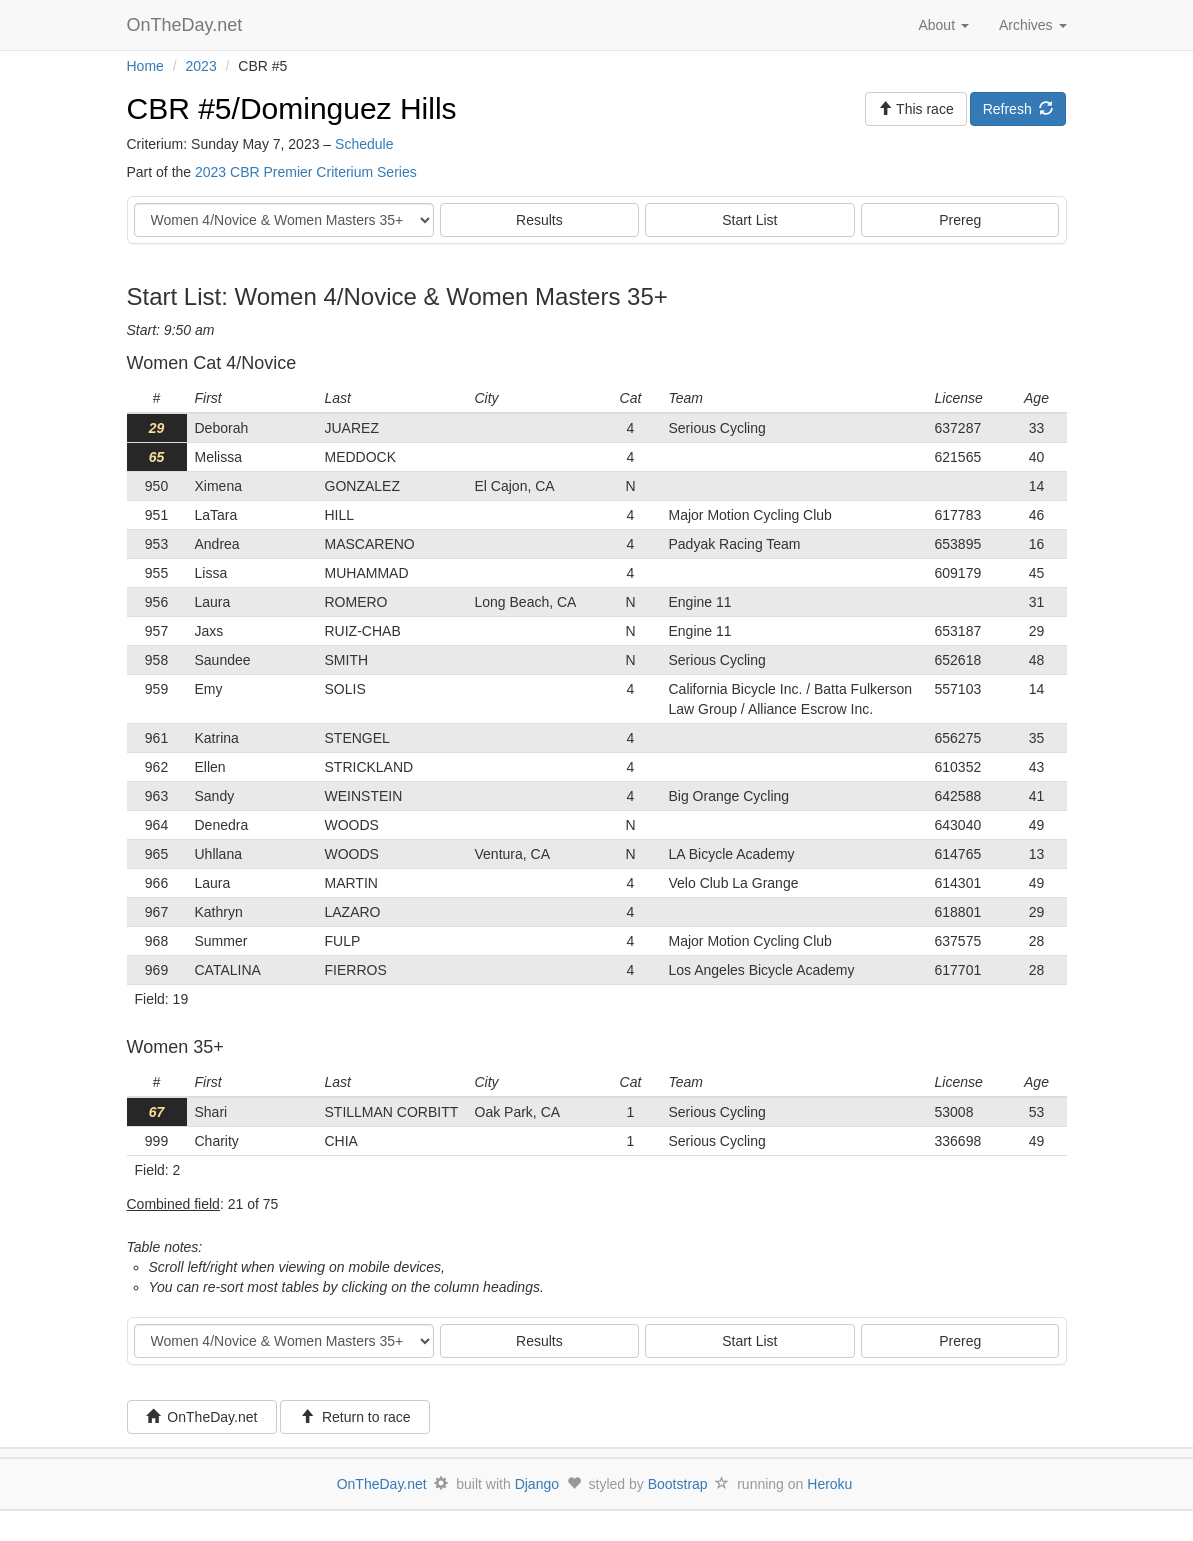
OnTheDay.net (187, 25)
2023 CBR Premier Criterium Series (306, 172)
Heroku (829, 1484)
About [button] (943, 25)
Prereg (960, 220)
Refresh (1018, 109)
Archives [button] (1033, 25)
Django (537, 1484)
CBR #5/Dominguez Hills (292, 108)
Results (539, 220)
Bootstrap (678, 1484)
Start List (749, 220)
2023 (201, 66)
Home (145, 66)
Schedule (364, 144)
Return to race (355, 1417)
